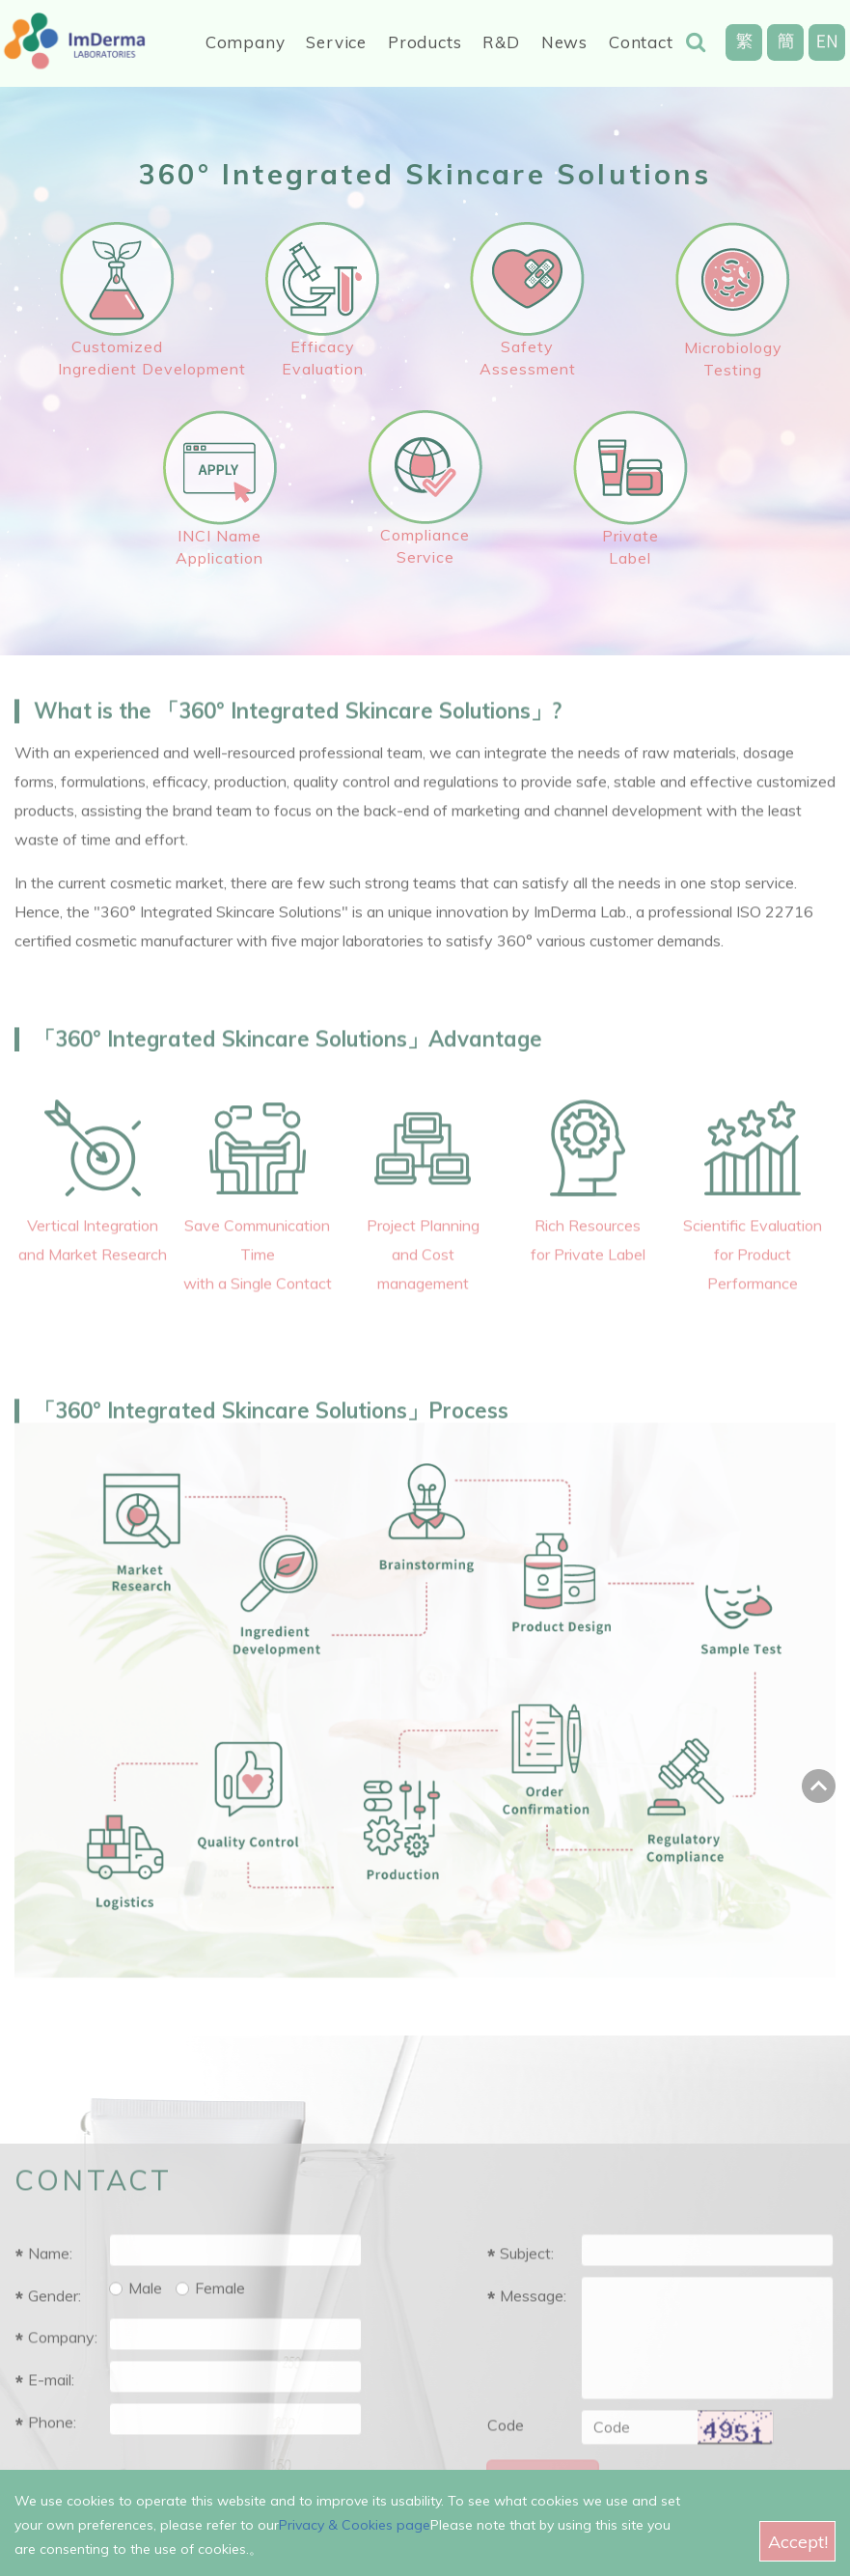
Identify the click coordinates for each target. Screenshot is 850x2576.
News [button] (564, 42)
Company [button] (246, 42)
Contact (641, 42)
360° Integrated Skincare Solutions (425, 173)
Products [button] (424, 42)
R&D (500, 42)
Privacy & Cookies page (354, 2528)
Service (336, 42)
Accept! (798, 2545)
